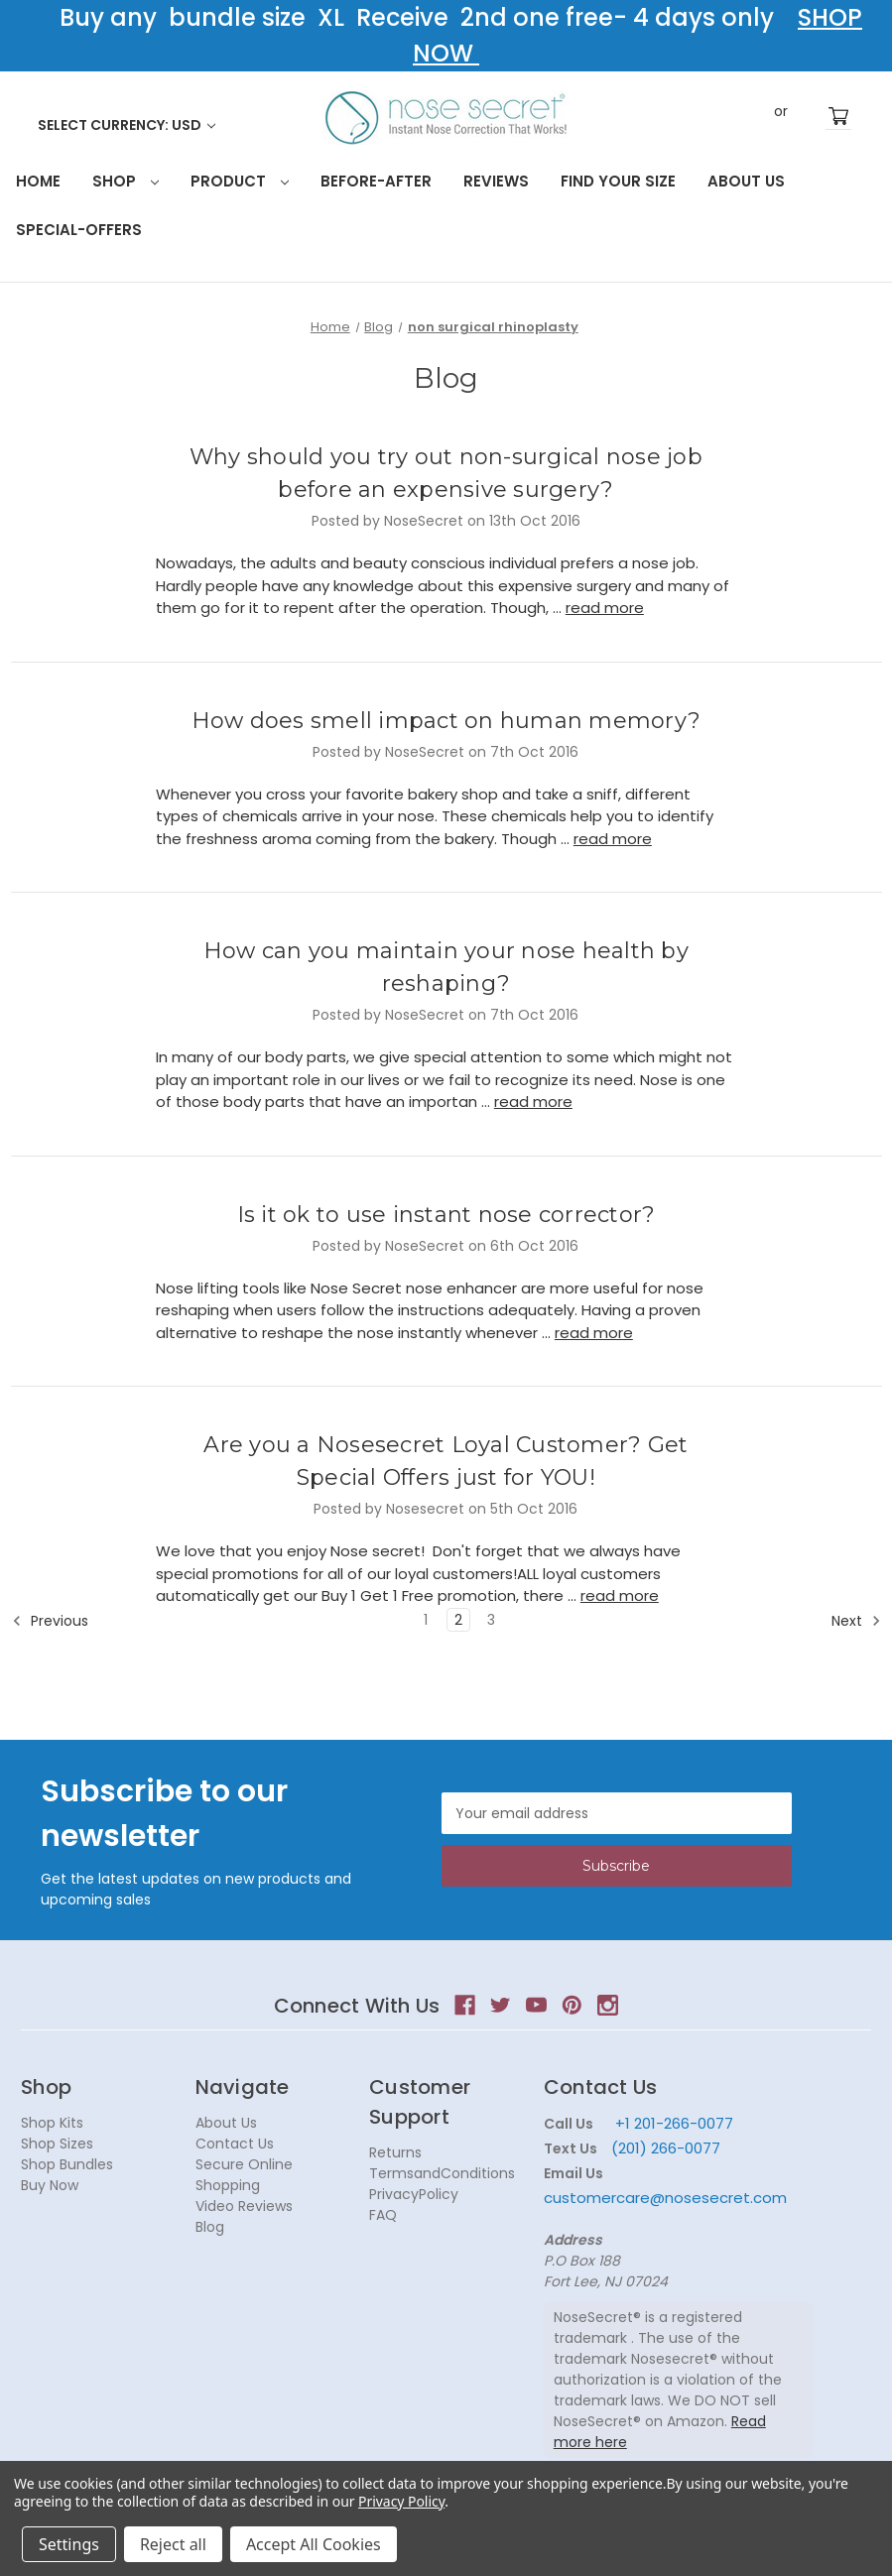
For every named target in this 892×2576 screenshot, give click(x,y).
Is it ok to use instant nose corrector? (446, 1214)
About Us (746, 181)
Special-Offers (79, 229)
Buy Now (49, 2185)
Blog (209, 2227)
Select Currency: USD (126, 125)
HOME (38, 181)
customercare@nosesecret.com (665, 2197)
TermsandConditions (442, 2173)
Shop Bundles (67, 2164)
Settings (69, 2544)
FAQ (383, 2215)
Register (811, 116)
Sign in (751, 116)
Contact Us (234, 2143)
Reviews (496, 181)
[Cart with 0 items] (838, 116)
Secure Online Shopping (244, 2174)
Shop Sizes (57, 2143)
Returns (395, 2152)
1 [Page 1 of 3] (426, 1620)
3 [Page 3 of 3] (491, 1620)
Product (240, 181)
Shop (125, 181)
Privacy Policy (401, 2501)
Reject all (173, 2544)
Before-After (376, 181)
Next (856, 1621)
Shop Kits (52, 2123)
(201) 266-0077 (665, 2148)
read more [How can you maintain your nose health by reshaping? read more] (533, 1101)
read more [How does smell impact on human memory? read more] (612, 838)
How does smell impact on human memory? (446, 720)
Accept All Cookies (313, 2544)
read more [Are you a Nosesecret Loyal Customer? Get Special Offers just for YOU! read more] (619, 1595)
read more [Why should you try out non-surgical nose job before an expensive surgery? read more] (605, 607)
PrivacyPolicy (413, 2194)
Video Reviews (244, 2206)
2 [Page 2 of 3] (458, 1620)
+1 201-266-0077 (674, 2123)
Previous (50, 1621)
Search (717, 115)
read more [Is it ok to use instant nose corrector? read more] (594, 1332)
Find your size (618, 181)
